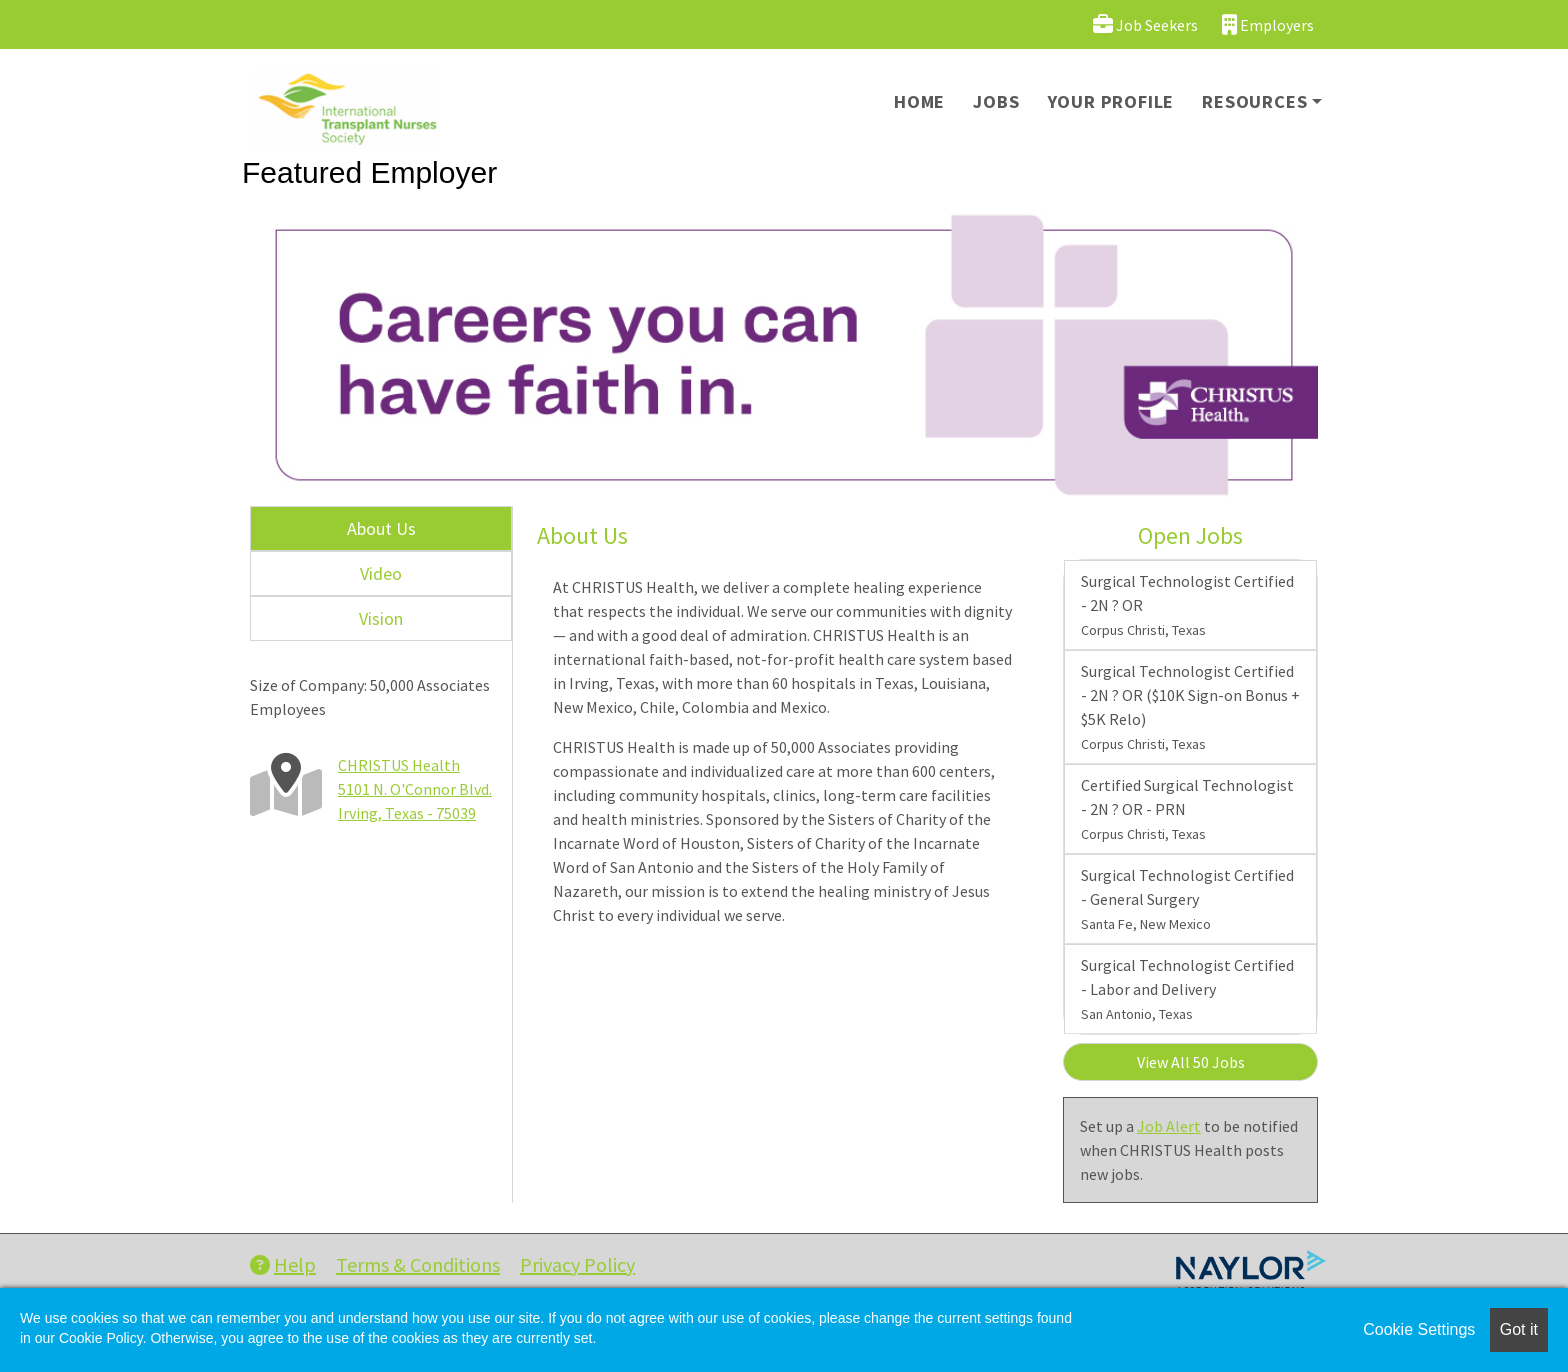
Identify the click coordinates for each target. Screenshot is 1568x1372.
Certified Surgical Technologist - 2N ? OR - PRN (1187, 809)
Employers (1268, 24)
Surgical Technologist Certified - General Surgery (1187, 899)
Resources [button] (1254, 101)
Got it (1519, 1329)
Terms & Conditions (418, 1264)
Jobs (996, 101)
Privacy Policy (577, 1264)
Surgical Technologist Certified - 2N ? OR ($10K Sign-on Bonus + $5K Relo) (1190, 707)
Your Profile (1111, 101)
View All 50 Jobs (1191, 1062)
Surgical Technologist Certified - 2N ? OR (1187, 605)
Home (919, 101)
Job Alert (1169, 1126)
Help (283, 1264)
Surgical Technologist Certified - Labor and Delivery (1187, 989)
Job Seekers (1145, 24)
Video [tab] (381, 573)
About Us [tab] (381, 528)
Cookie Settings (1419, 1329)
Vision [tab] (381, 618)
